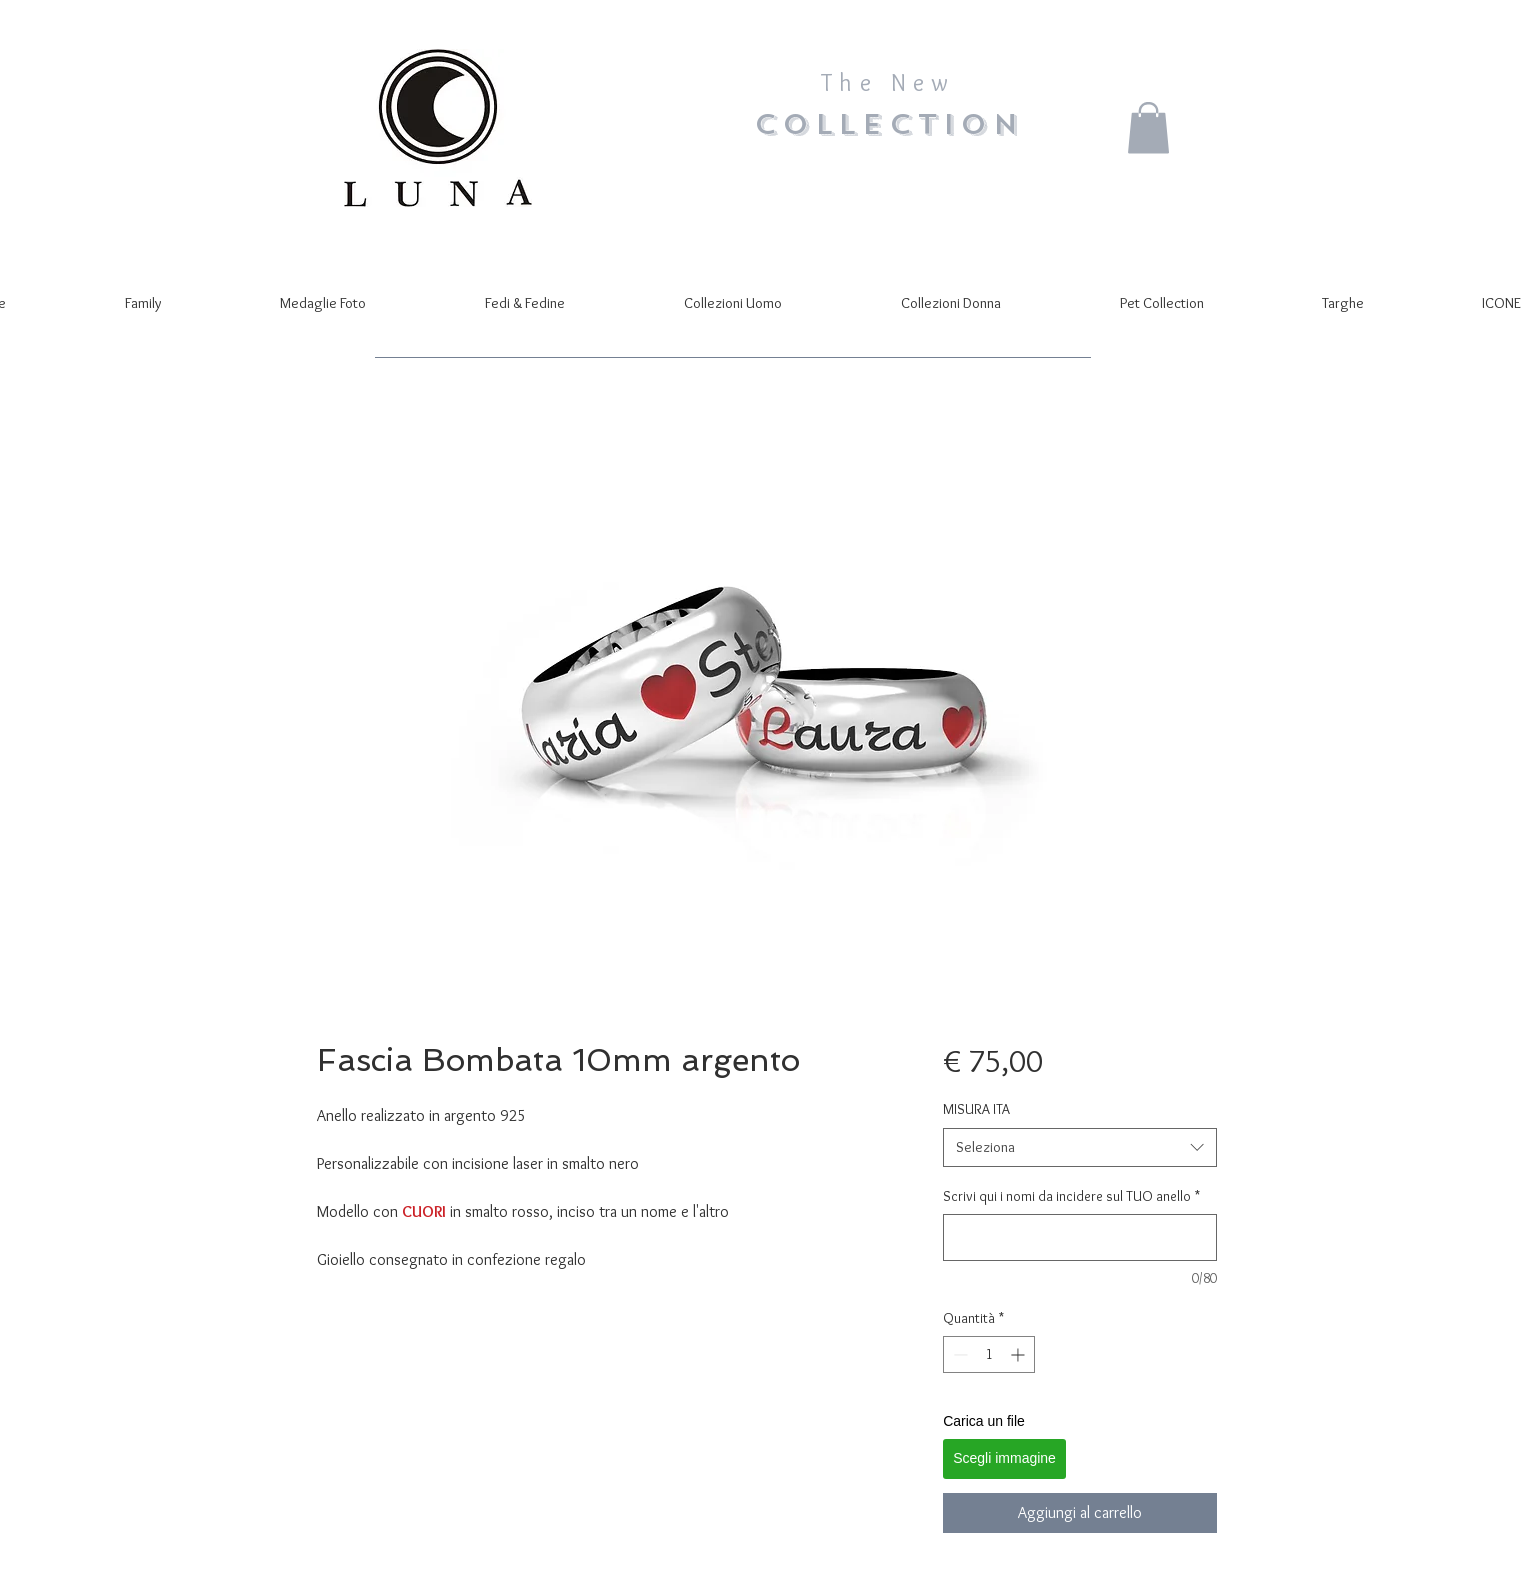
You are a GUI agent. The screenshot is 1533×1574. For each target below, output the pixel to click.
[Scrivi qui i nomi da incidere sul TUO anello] (1079, 1237)
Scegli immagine (1004, 1458)
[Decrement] (958, 1354)
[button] (1148, 127)
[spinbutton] (989, 1354)
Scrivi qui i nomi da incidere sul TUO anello (1071, 1196)
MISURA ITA (976, 1109)
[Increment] (1019, 1354)
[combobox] (1079, 1147)
